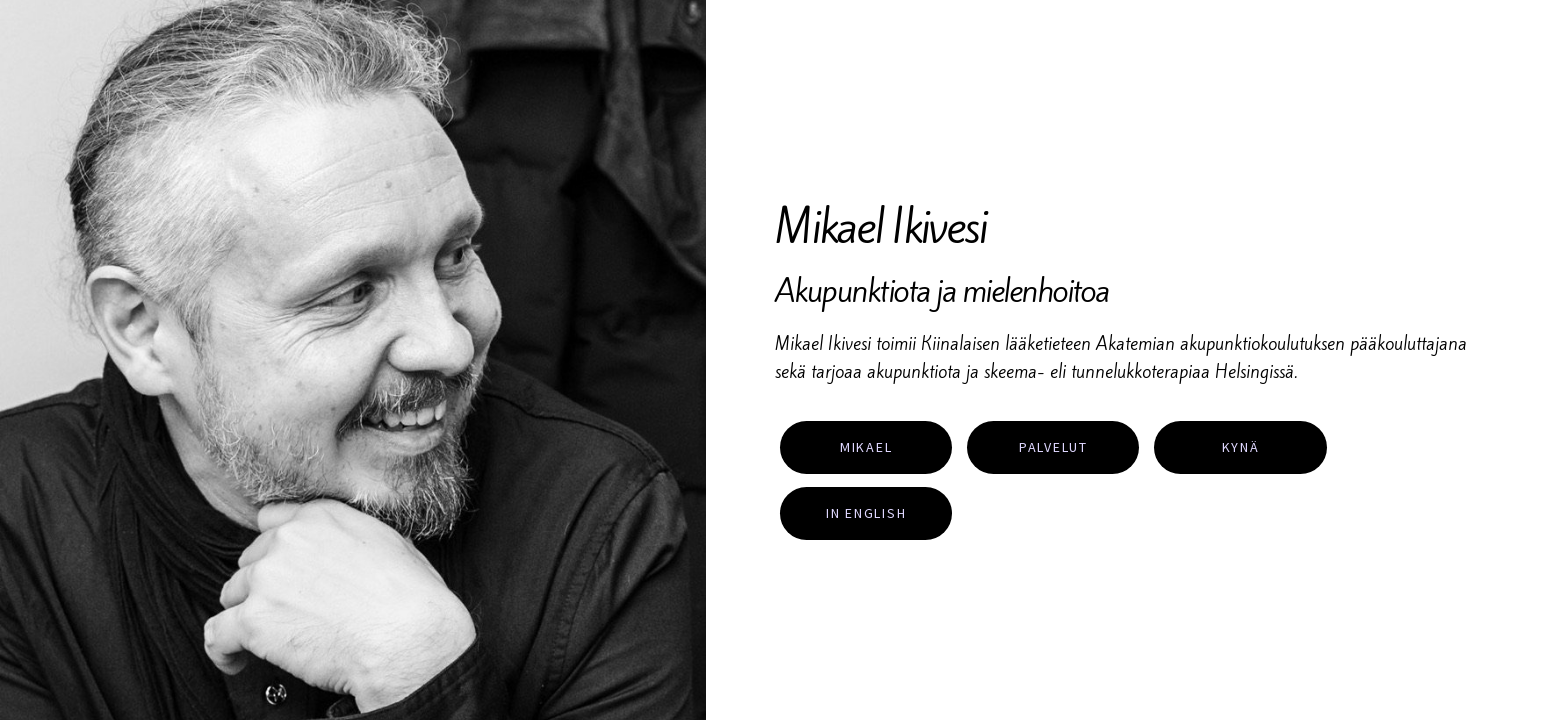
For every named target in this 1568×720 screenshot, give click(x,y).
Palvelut (1053, 447)
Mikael (866, 447)
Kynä (1241, 447)
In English (866, 513)
